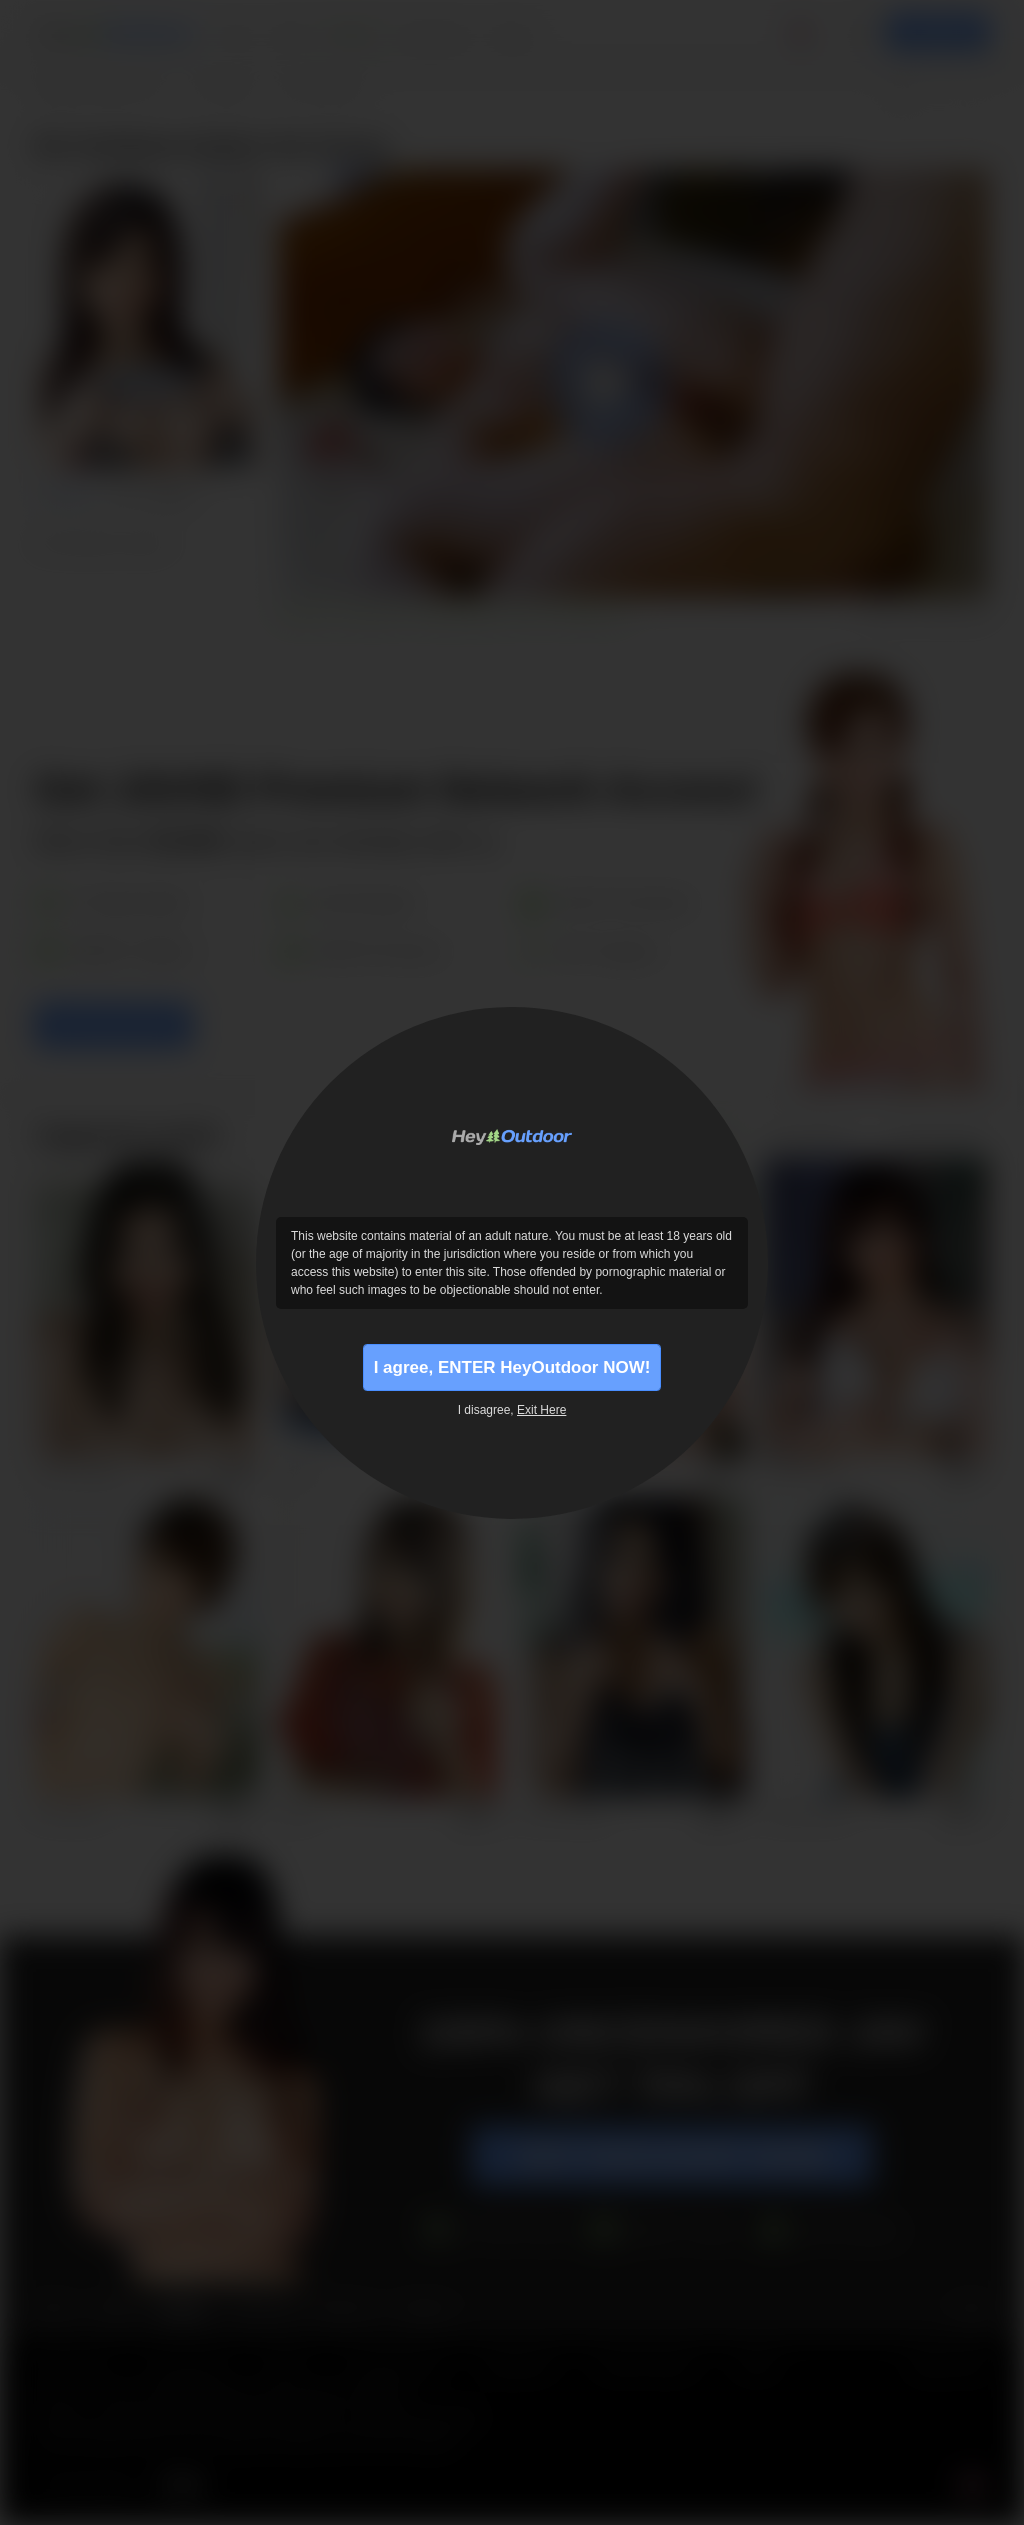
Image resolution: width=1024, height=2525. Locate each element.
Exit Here (541, 1413)
